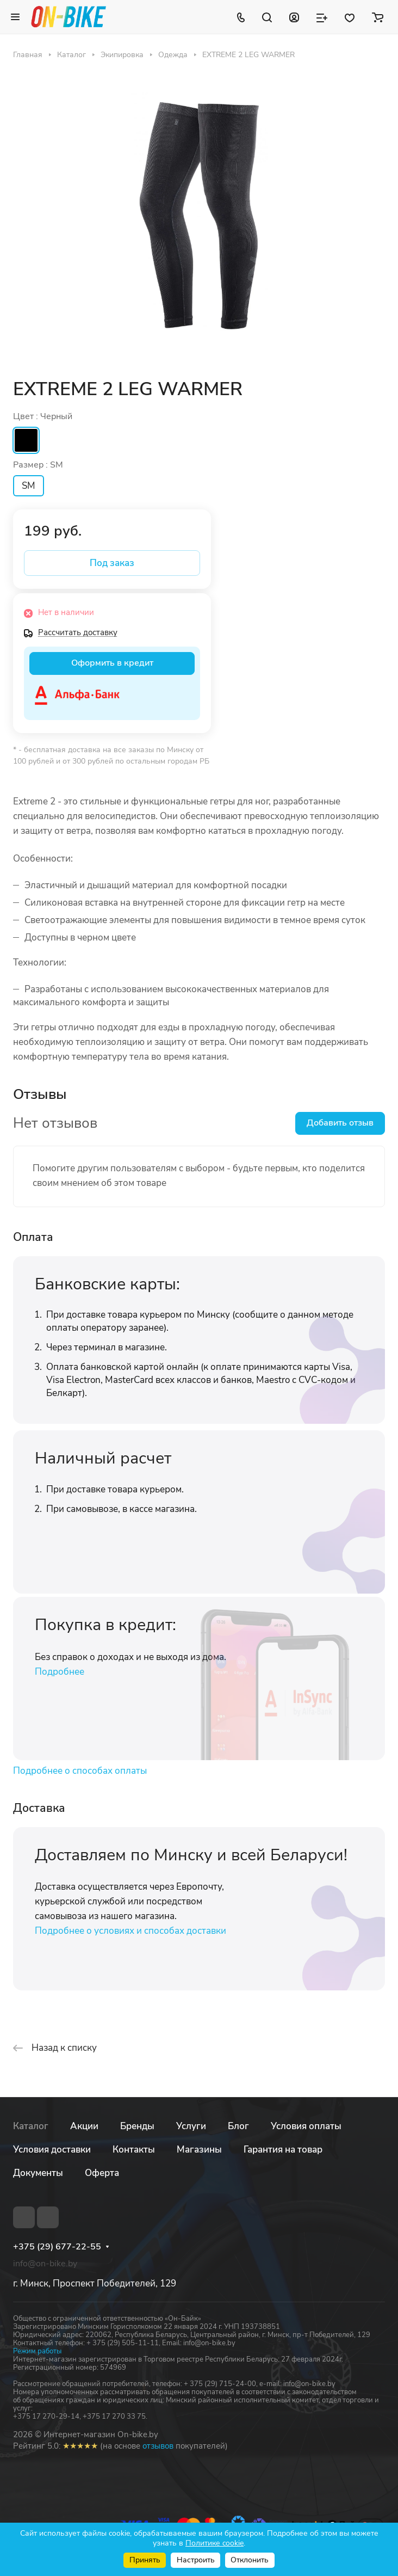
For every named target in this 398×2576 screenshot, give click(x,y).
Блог (238, 2126)
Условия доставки (52, 2149)
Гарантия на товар (283, 2149)
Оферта (102, 2173)
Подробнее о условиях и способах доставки (130, 1931)
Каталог (30, 2126)
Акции (84, 2126)
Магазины (199, 2149)
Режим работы (37, 2351)
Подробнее (59, 1671)
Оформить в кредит (112, 663)
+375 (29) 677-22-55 (57, 2247)
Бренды (137, 2126)
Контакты (134, 2149)
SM (28, 485)
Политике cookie (214, 2543)
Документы (38, 2173)
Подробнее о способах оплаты (80, 1771)
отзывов (157, 2445)
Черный (26, 440)
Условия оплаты (306, 2126)
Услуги (191, 2126)
